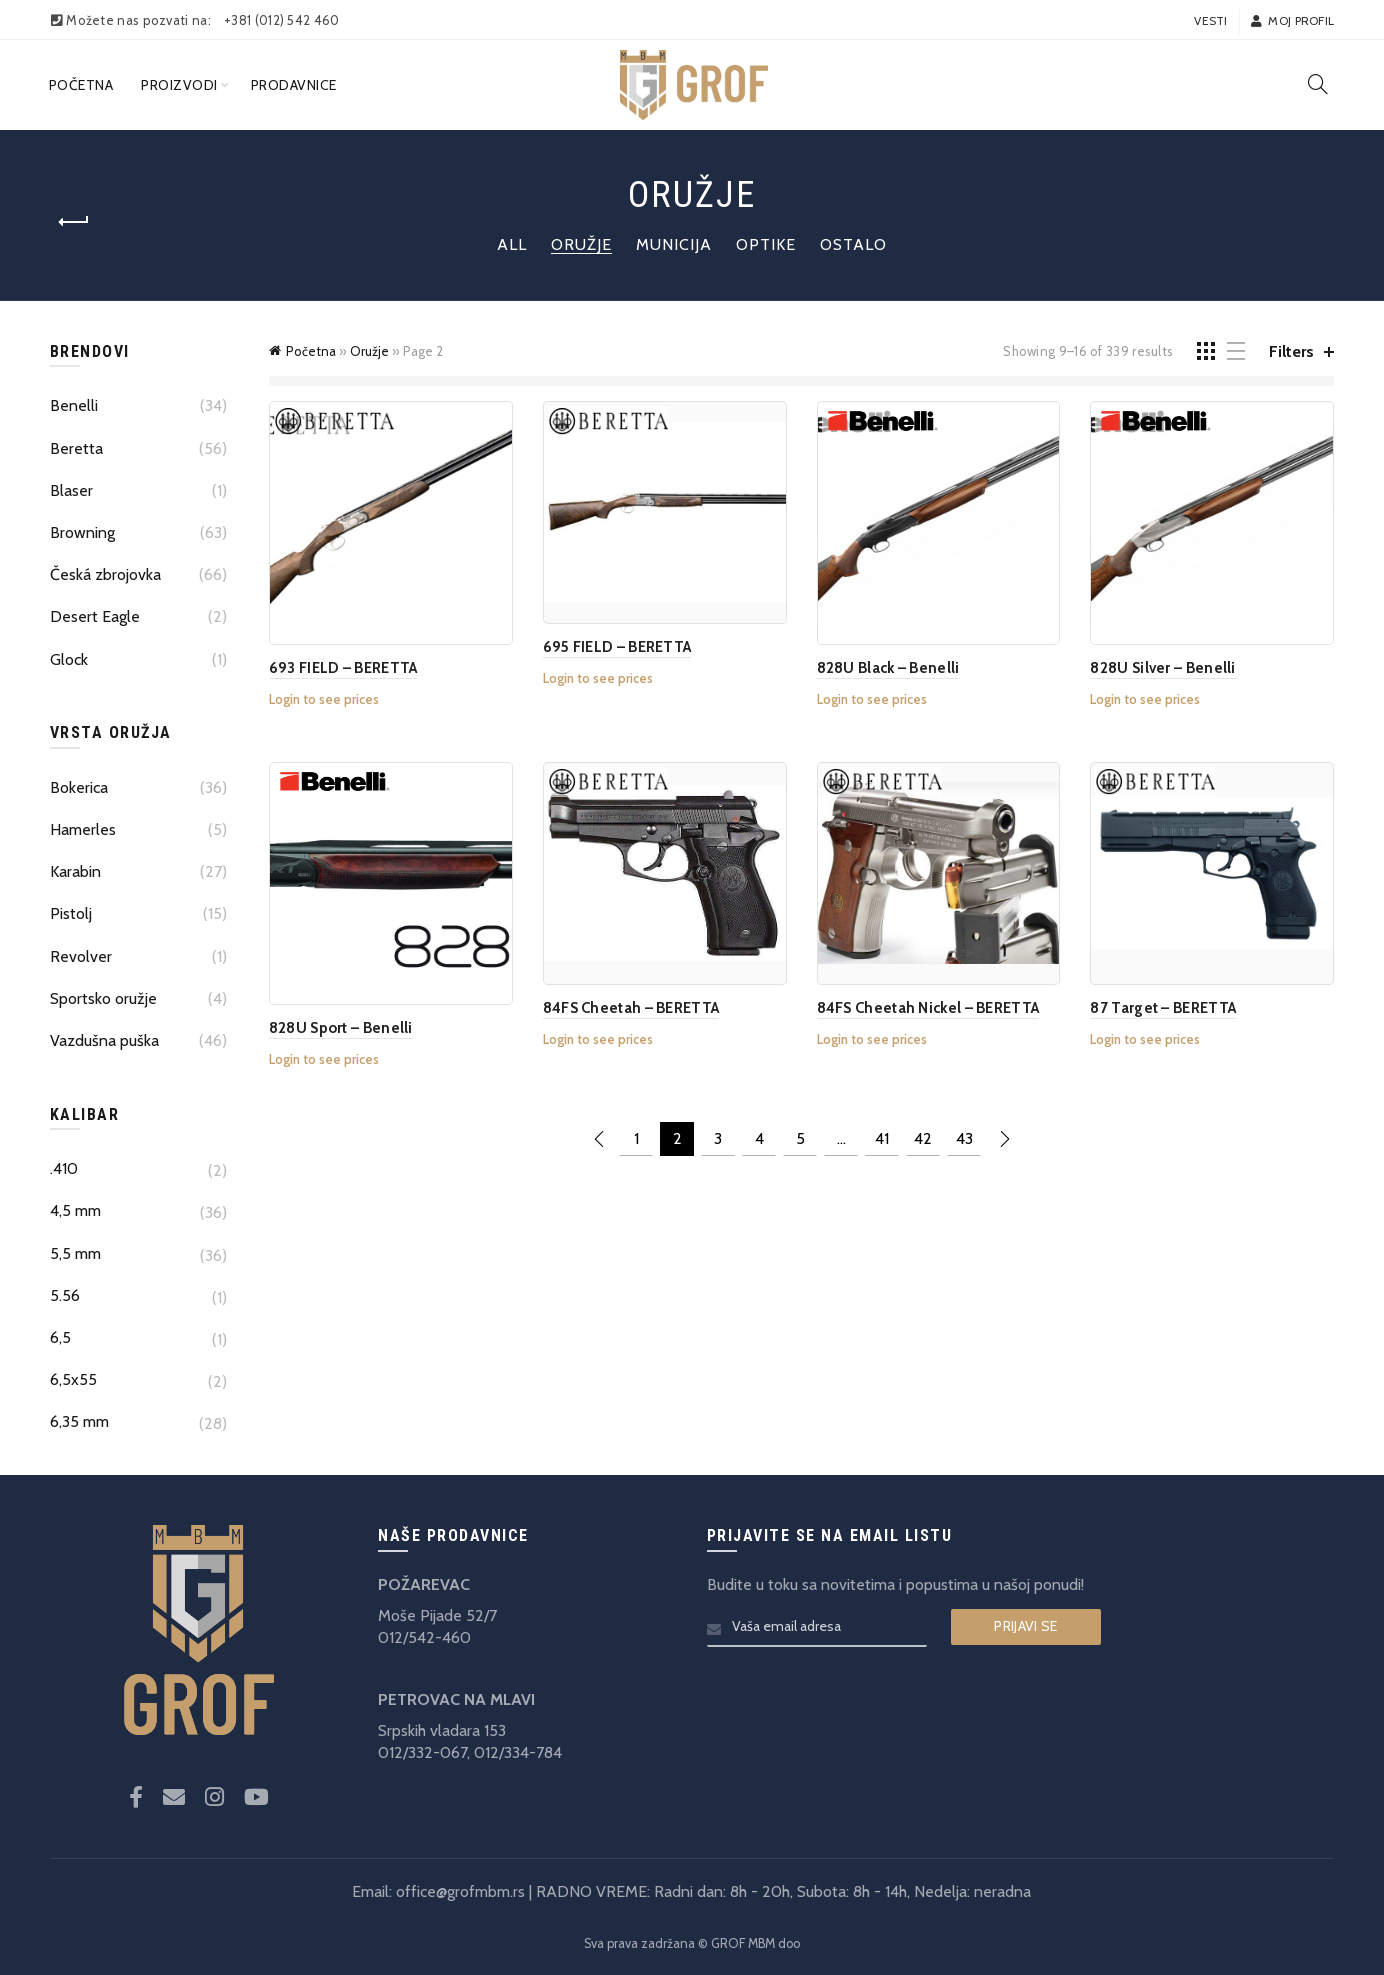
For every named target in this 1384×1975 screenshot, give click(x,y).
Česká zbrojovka (105, 574)
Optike (766, 244)
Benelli (74, 405)
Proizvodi (179, 85)
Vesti (1211, 20)
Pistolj (71, 913)
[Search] (1318, 84)
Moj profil (1292, 20)
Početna (81, 85)
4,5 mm (75, 1210)
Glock (69, 659)
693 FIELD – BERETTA (343, 668)
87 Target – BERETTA (1163, 1008)
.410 (64, 1168)
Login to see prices (324, 699)
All (512, 244)
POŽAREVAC (424, 1584)
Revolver (81, 956)
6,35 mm (79, 1421)
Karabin (75, 871)
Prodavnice (294, 85)
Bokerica (79, 787)
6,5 (60, 1337)
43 (964, 1138)
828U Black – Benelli (888, 668)
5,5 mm (75, 1253)
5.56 (65, 1295)
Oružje (581, 244)
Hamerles (83, 829)
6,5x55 (73, 1379)
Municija (674, 244)
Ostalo (853, 244)
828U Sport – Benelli (341, 1028)
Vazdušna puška (104, 1040)
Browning (82, 532)
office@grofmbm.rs (460, 1891)
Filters (1291, 351)
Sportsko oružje (103, 998)
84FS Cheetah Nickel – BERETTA (928, 1008)
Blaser (71, 490)
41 (882, 1138)
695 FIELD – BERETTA (617, 647)
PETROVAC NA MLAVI (456, 1699)
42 (923, 1138)
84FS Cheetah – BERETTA (631, 1008)
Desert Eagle (95, 616)
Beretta (76, 448)
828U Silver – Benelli (1162, 668)
